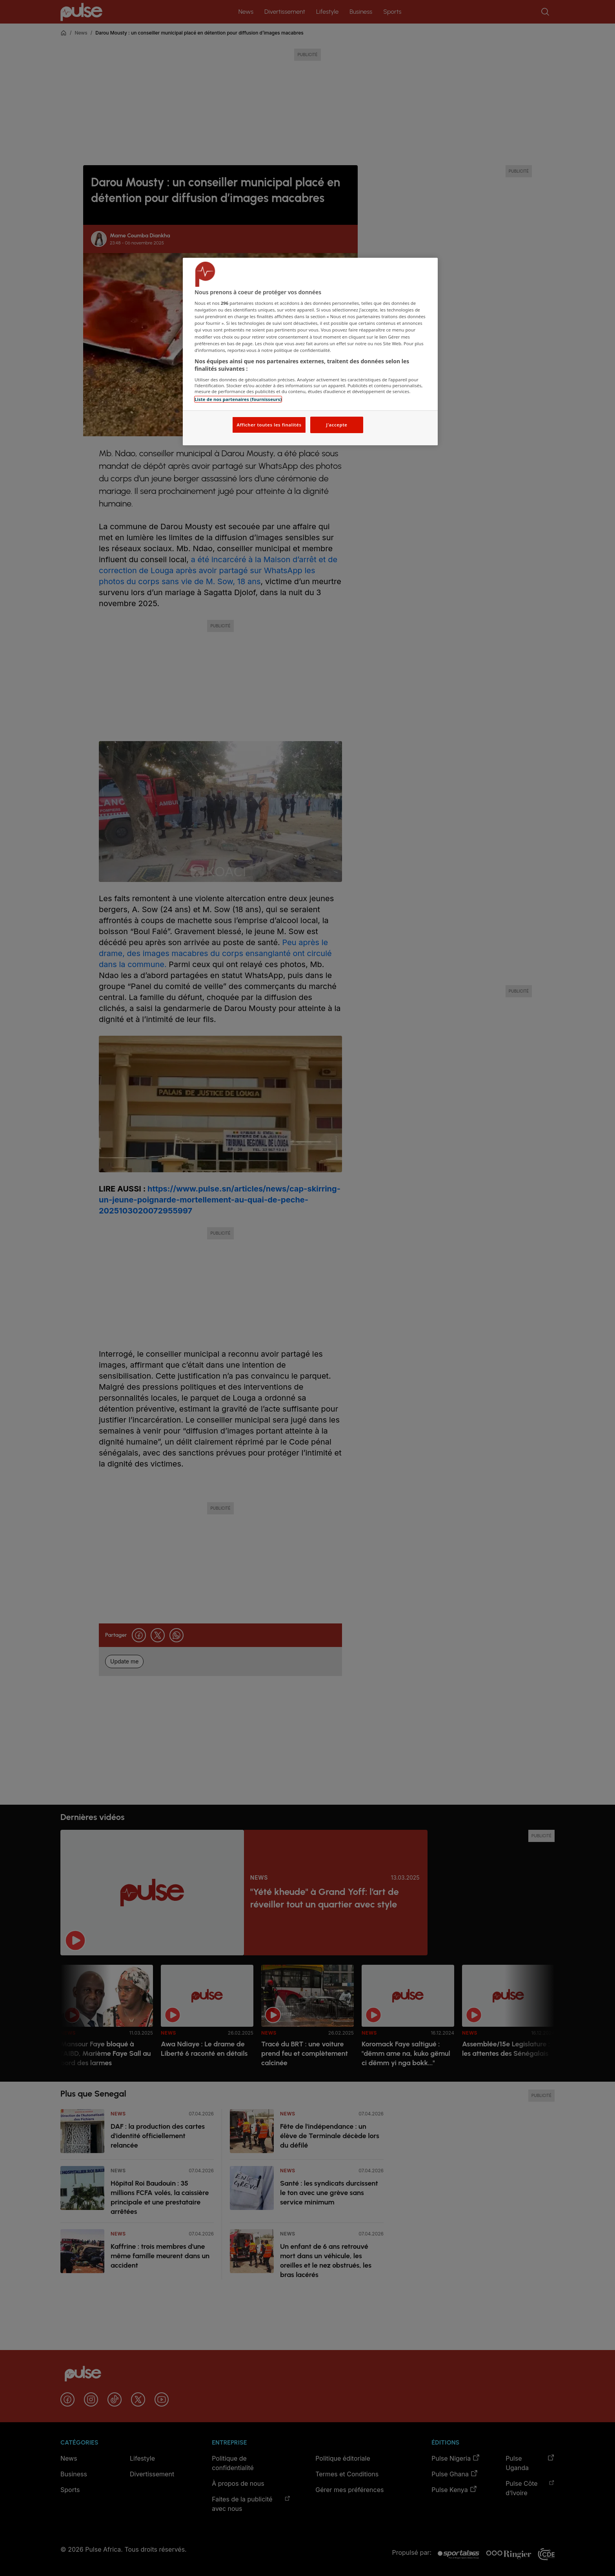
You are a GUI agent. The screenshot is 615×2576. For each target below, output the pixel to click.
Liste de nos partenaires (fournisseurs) (238, 399)
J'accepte (336, 425)
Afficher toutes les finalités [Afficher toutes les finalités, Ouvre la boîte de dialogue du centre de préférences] (269, 425)
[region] (310, 352)
